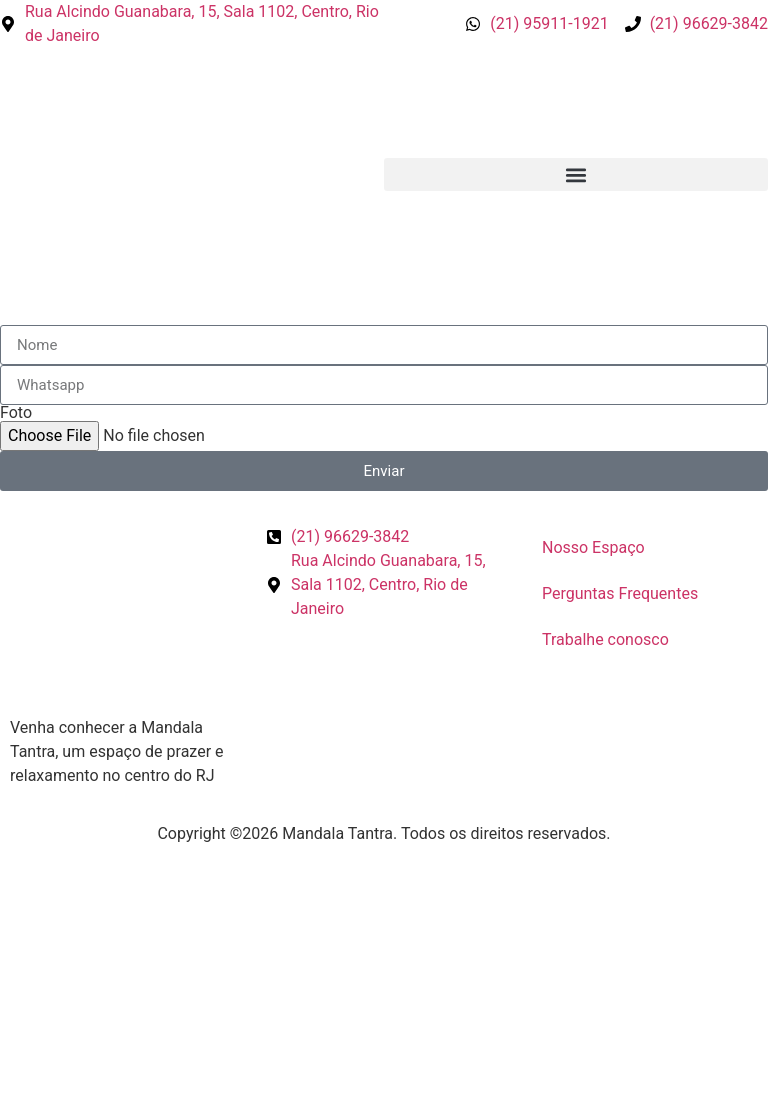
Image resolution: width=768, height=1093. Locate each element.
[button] (576, 174)
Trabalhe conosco (605, 639)
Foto (16, 413)
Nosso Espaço (593, 547)
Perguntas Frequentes (620, 593)
